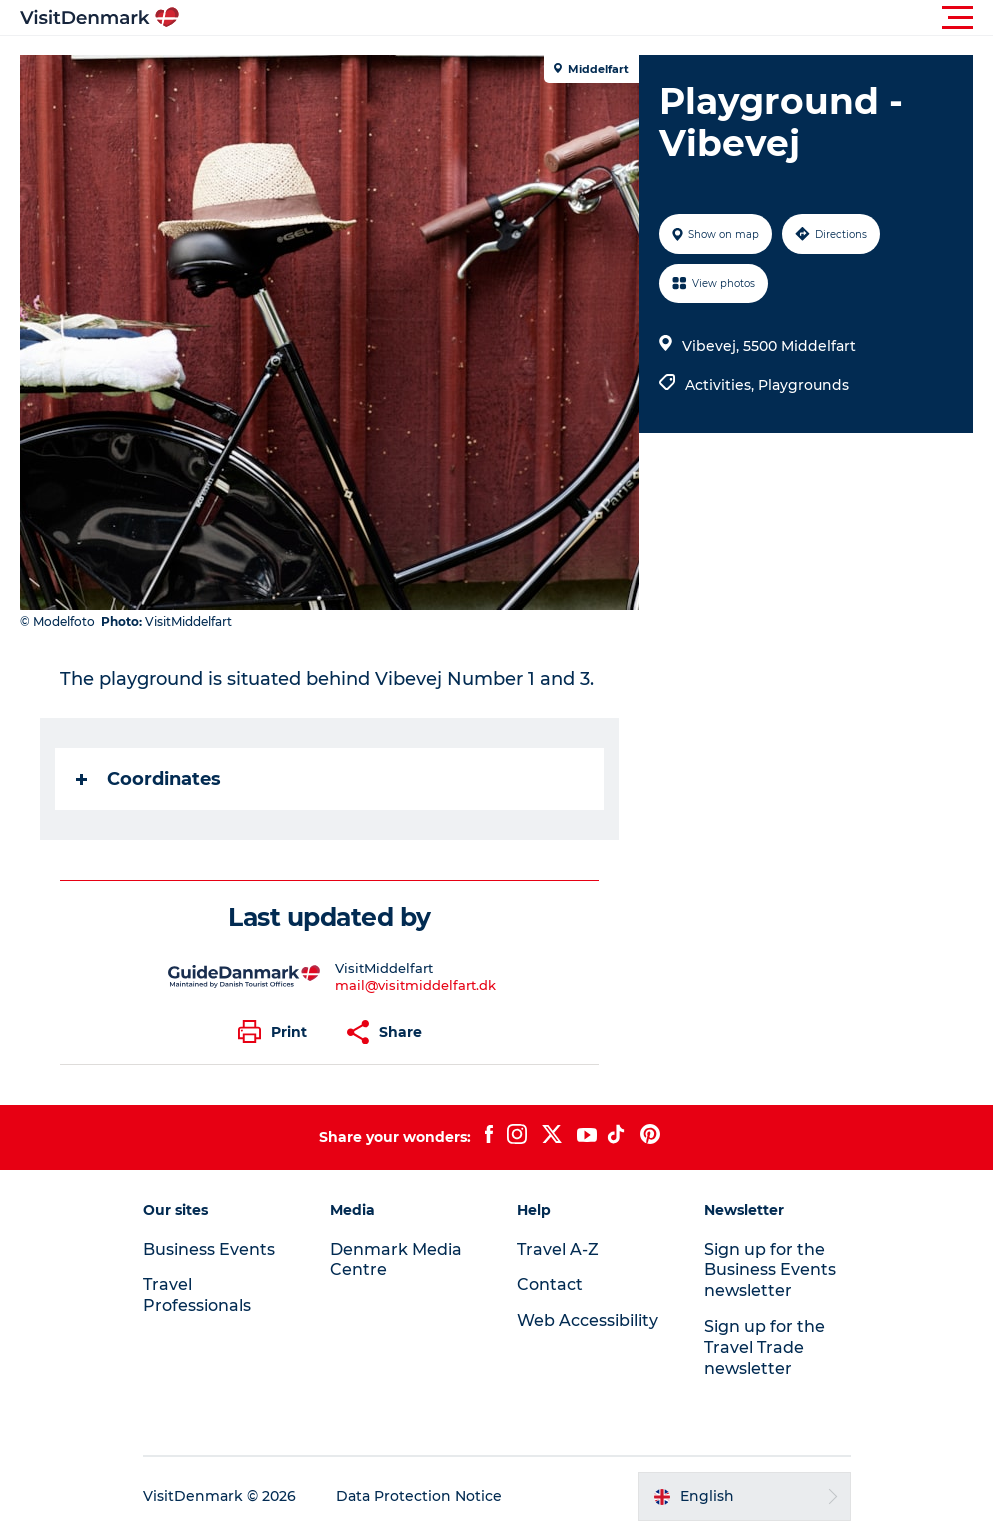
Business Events (209, 1249)
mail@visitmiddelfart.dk (415, 985)
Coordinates (148, 779)
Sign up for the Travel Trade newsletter (764, 1347)
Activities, (721, 385)
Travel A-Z (558, 1249)
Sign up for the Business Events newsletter (770, 1270)
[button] (586, 18)
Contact (550, 1284)
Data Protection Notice (419, 1496)
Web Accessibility (587, 1320)
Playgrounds (803, 385)
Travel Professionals (197, 1295)
